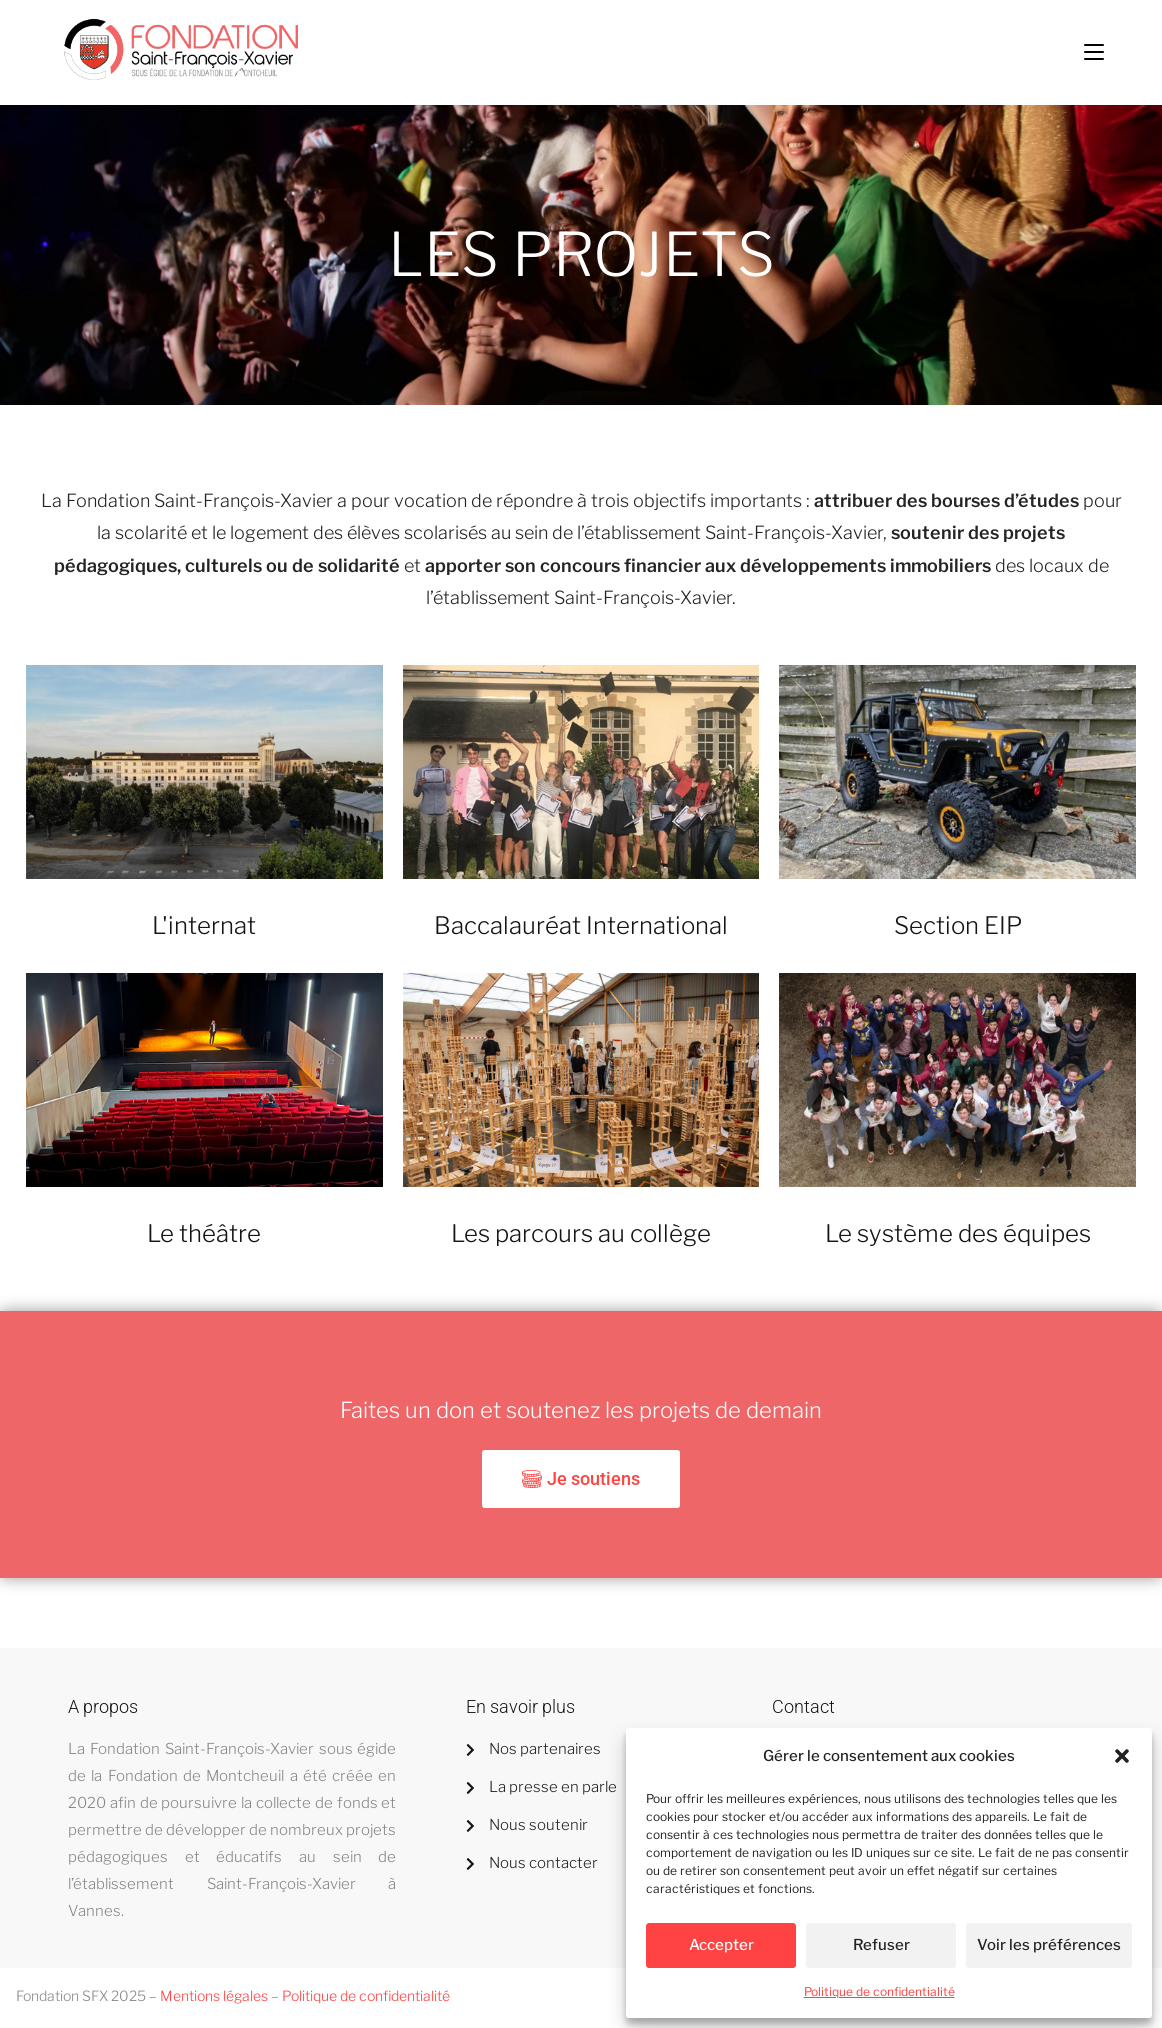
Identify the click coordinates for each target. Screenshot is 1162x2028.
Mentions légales (214, 1995)
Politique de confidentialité (879, 1991)
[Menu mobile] (1094, 52)
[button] (1122, 1756)
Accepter (721, 1945)
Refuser (881, 1945)
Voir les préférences (1049, 1945)
